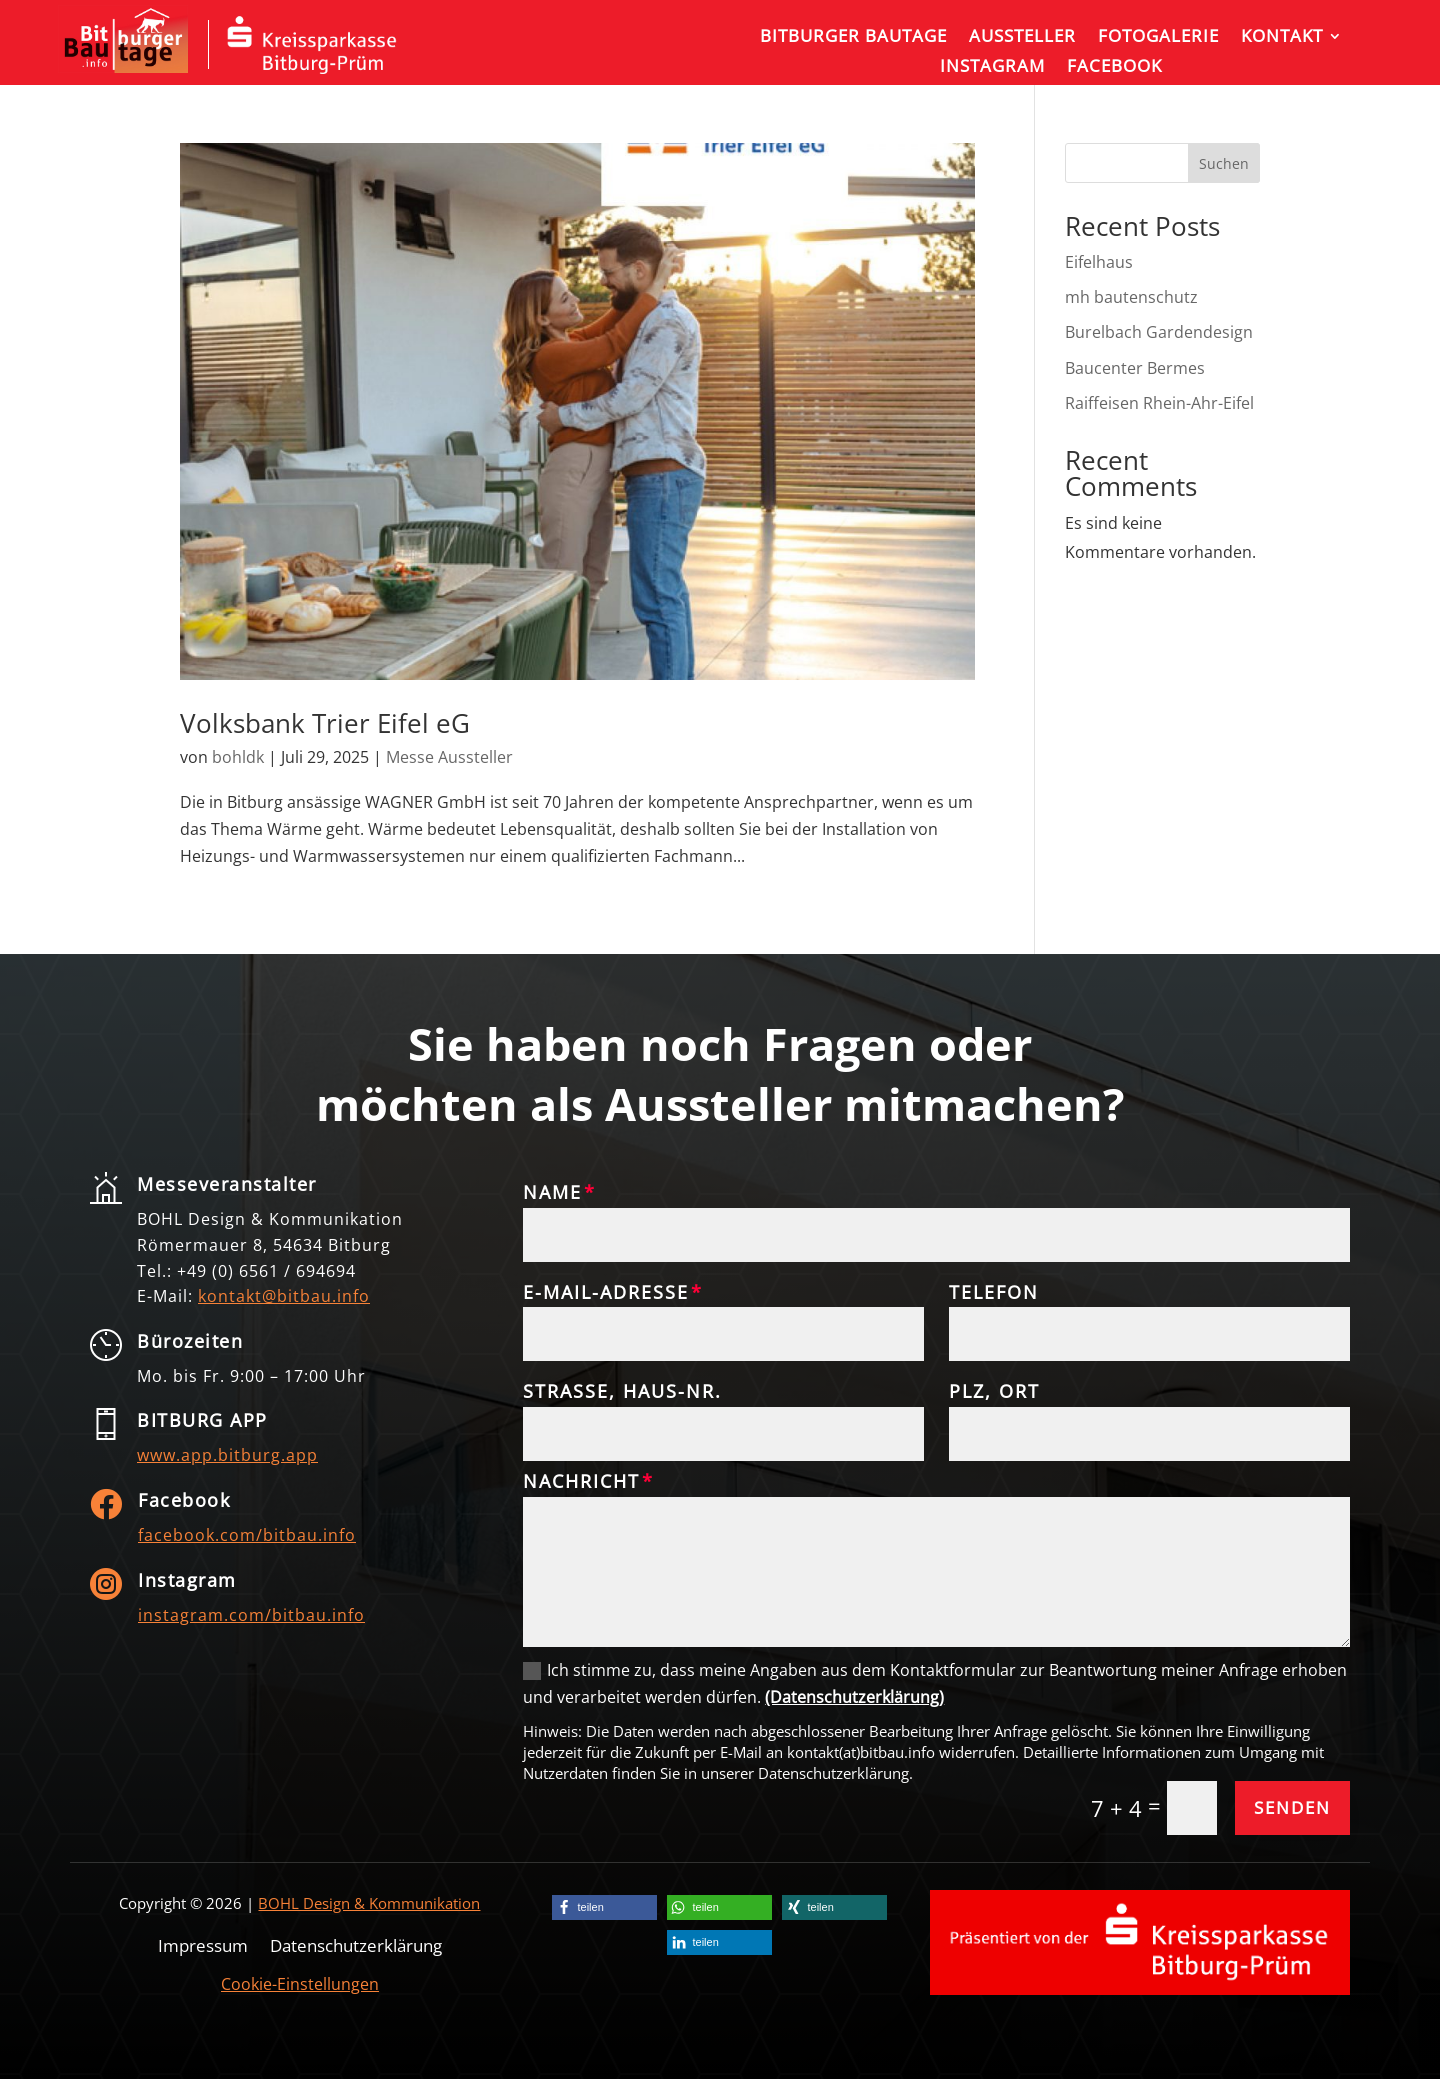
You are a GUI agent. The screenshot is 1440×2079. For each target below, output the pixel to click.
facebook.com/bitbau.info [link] (247, 1535)
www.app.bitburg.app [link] (227, 1455)
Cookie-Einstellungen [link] (300, 1984)
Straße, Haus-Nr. (622, 1392)
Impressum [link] (203, 1943)
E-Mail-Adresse (606, 1293)
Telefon (994, 1293)
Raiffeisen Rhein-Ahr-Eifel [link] (1161, 403)
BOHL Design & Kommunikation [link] (369, 1903)
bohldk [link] (238, 757)
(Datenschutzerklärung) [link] (854, 1697)
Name (552, 1193)
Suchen (1224, 163)
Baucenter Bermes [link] (1135, 368)
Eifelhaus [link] (1099, 262)
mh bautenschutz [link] (1131, 297)
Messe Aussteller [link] (449, 757)
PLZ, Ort (994, 1392)
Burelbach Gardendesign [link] (1159, 332)
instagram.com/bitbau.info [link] (251, 1615)
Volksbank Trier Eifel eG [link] (325, 723)
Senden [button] (1292, 1807)
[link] (123, 67)
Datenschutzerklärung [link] (356, 1943)
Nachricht (581, 1482)
